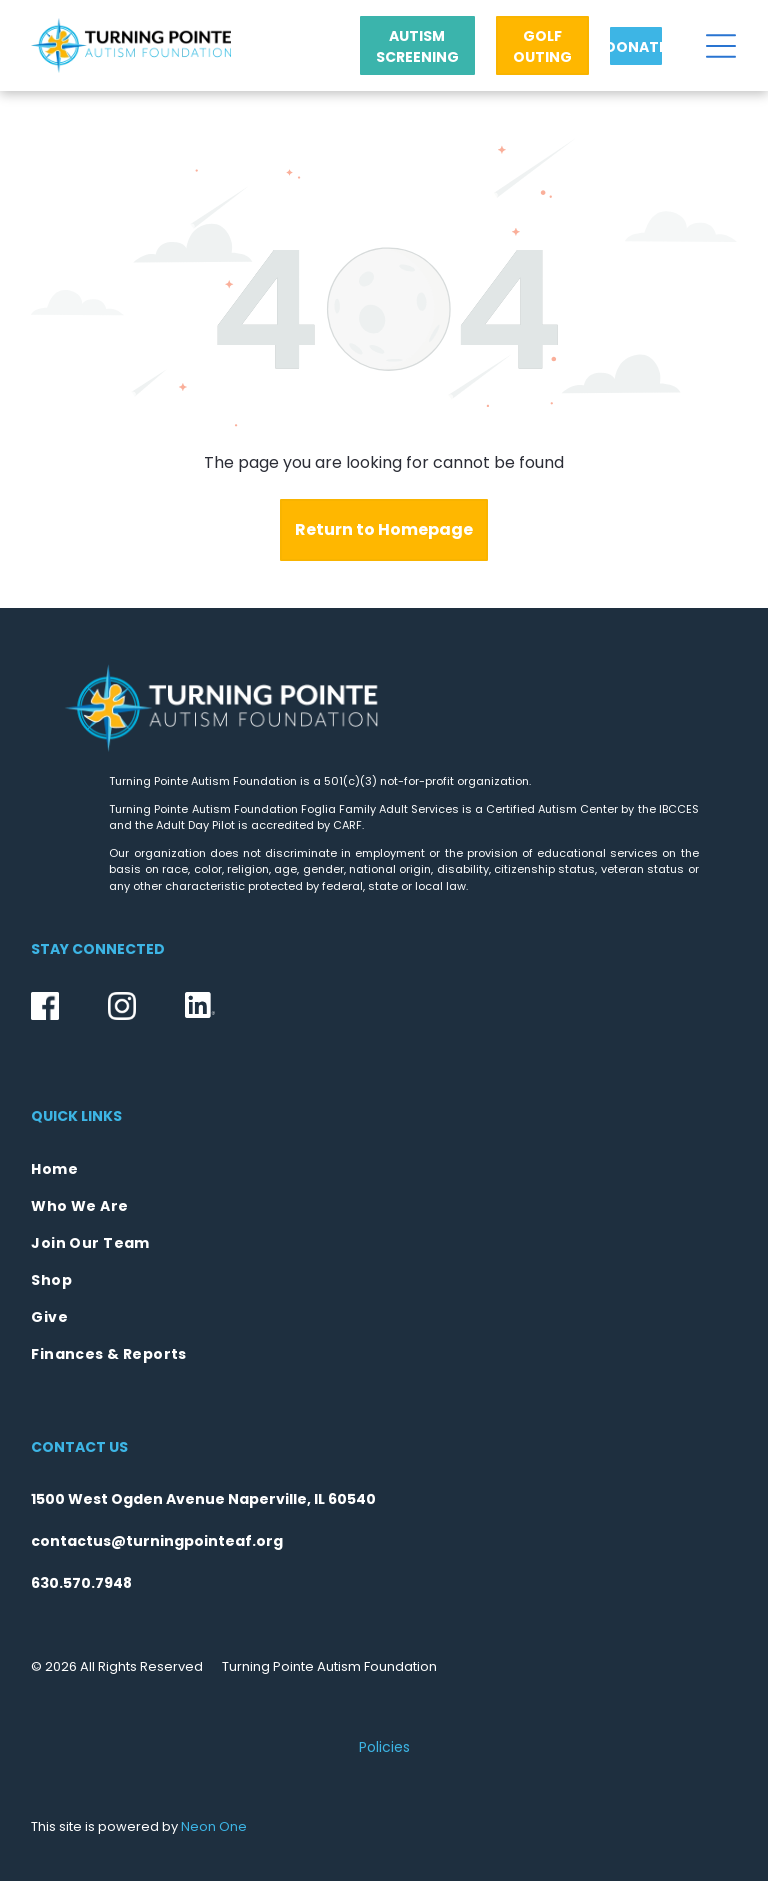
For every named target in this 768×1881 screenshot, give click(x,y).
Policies (384, 1747)
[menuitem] (383, 1169)
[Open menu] (721, 46)
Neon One (214, 1826)
